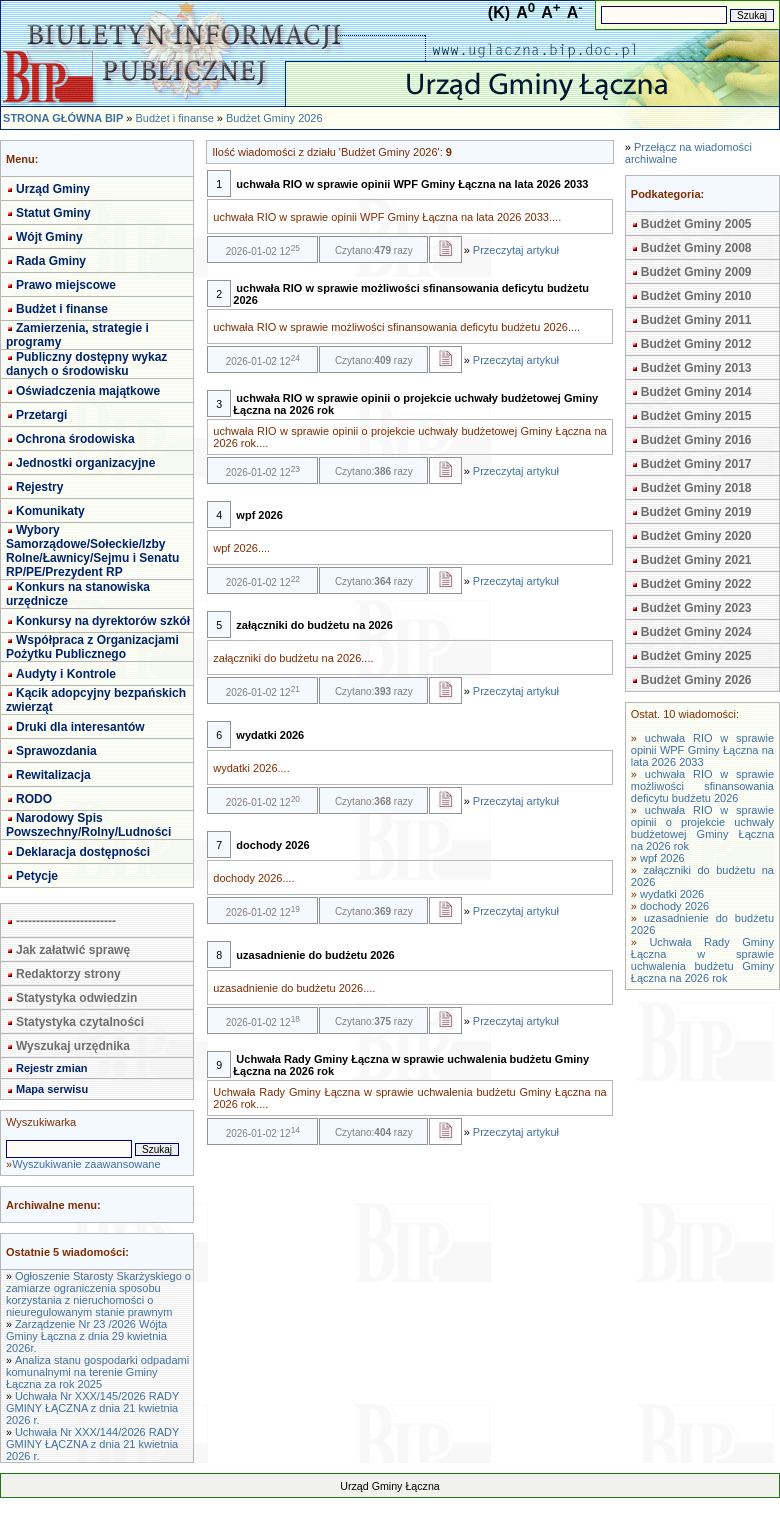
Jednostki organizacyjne (85, 463)
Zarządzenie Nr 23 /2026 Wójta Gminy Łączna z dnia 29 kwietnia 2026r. (86, 1336)
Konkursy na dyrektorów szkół (103, 621)
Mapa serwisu (52, 1089)
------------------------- (66, 921)
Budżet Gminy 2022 (696, 584)
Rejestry (39, 487)
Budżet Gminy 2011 (696, 320)
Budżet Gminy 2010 (696, 296)
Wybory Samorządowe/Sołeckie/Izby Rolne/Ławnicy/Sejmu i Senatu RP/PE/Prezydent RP (92, 551)
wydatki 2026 (672, 894)
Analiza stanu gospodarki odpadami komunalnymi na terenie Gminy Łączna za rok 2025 (97, 1372)
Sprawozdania (56, 751)
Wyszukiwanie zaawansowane (86, 1164)
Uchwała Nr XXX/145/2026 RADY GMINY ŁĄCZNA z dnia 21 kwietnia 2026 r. (92, 1408)
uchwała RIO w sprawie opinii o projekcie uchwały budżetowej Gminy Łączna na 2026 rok (702, 828)
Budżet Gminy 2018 (696, 488)
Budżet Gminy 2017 (696, 464)
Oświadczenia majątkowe (88, 391)
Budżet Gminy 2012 (696, 344)
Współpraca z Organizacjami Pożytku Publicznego (92, 647)
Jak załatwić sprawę (73, 950)
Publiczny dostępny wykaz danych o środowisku (86, 364)
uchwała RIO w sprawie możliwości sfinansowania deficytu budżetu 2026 (702, 786)
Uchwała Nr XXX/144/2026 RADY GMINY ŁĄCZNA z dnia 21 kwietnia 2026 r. (92, 1444)
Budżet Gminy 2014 (696, 392)
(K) (499, 12)
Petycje (37, 876)
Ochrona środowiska (75, 439)
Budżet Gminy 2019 (696, 512)
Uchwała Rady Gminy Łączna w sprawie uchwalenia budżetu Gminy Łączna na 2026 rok (702, 960)
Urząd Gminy (53, 189)
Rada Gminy (51, 261)
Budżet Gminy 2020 (696, 536)
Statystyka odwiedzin (76, 998)
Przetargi (41, 415)
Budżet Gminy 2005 (696, 224)
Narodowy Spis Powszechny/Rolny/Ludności (88, 825)
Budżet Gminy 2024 (696, 632)
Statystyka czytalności (80, 1022)
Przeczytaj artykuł (516, 250)
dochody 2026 (674, 906)
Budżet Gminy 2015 (696, 416)
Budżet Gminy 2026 (274, 118)
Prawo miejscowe (66, 285)
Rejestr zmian (52, 1068)
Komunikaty (50, 511)
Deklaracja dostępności (83, 852)
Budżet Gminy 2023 (696, 608)
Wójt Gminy (49, 237)
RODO (34, 799)
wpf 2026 (662, 858)
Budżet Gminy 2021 (696, 560)
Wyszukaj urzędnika (73, 1046)
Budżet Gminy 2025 (696, 656)
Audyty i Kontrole (66, 674)
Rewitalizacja (53, 775)
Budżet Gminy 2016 (696, 440)
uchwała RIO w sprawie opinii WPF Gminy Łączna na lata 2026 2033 (702, 750)
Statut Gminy (53, 213)
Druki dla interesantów (80, 727)
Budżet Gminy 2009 (696, 272)
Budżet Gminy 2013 (696, 368)
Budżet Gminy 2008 (696, 248)
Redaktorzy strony (68, 974)
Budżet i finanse (174, 118)
